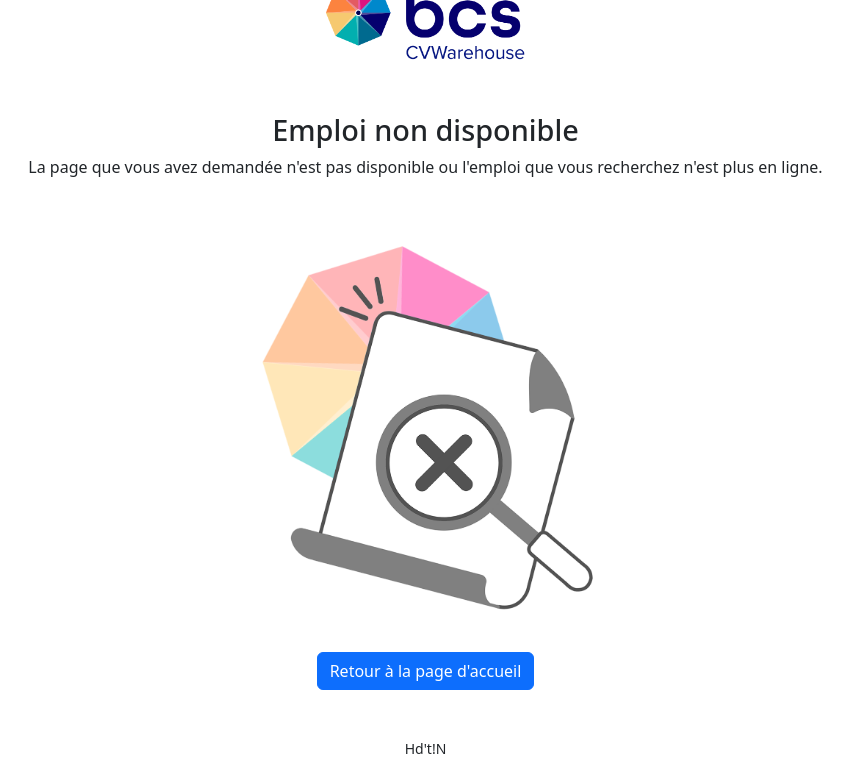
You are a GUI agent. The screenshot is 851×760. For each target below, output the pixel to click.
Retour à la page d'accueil (426, 671)
